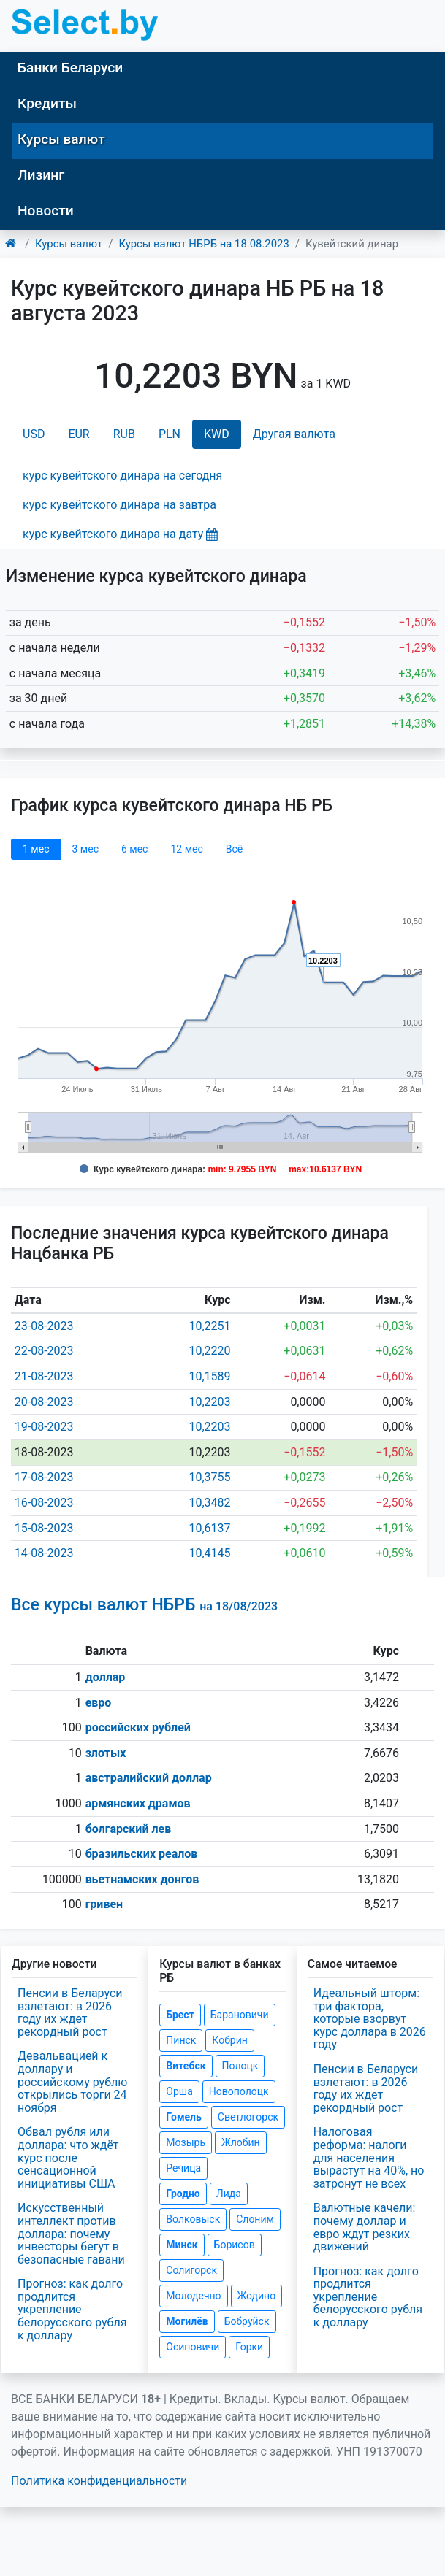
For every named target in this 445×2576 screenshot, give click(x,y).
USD (34, 434)
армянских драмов (138, 1803)
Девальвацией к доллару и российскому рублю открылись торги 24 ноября (72, 2081)
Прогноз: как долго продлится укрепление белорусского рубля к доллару (72, 2309)
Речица (183, 2168)
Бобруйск (247, 2321)
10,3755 (209, 1477)
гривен (104, 1904)
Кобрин (229, 2040)
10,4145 (209, 1553)
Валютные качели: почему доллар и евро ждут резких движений (364, 2227)
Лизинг (41, 174)
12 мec (186, 849)
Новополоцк (239, 2091)
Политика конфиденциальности (99, 2481)
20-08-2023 (44, 1402)
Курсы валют (61, 139)
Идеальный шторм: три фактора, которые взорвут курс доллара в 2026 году (369, 2018)
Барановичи (239, 2015)
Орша (179, 2091)
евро (98, 1703)
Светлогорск (248, 2117)
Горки (249, 2347)
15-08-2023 (44, 1528)
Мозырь (185, 2142)
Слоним (255, 2219)
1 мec (36, 849)
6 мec (134, 849)
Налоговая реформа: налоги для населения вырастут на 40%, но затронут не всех (369, 2157)
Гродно (182, 2193)
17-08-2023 (44, 1477)
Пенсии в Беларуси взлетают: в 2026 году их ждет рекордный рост (70, 2012)
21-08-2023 (44, 1376)
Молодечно (193, 2296)
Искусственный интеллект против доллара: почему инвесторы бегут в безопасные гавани (71, 2233)
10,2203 (209, 1402)
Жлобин (240, 2142)
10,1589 (209, 1376)
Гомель (184, 2117)
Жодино (256, 2296)
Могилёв (187, 2321)
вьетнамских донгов (142, 1879)
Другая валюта (294, 434)
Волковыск (193, 2219)
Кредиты (47, 103)
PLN (169, 434)
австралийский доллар (148, 1778)
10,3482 (209, 1503)
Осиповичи (192, 2347)
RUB (124, 434)
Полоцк (240, 2066)
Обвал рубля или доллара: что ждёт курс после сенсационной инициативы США (68, 2157)
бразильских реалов (141, 1854)
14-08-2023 (44, 1553)
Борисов (234, 2244)
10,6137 (209, 1528)
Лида (228, 2193)
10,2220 (209, 1351)
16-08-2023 (44, 1503)
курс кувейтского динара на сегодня (122, 475)
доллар (105, 1677)
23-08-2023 (44, 1326)
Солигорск (191, 2270)
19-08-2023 (44, 1427)
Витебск (185, 2066)
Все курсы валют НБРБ (144, 1605)
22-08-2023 (44, 1351)
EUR (78, 434)
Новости (46, 210)
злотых (105, 1753)
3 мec (85, 849)
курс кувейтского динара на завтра (119, 505)
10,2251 (209, 1326)
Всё (234, 849)
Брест (180, 2015)
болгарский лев (128, 1829)
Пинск (181, 2040)
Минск (181, 2244)
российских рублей (138, 1727)
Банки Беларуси (70, 67)
